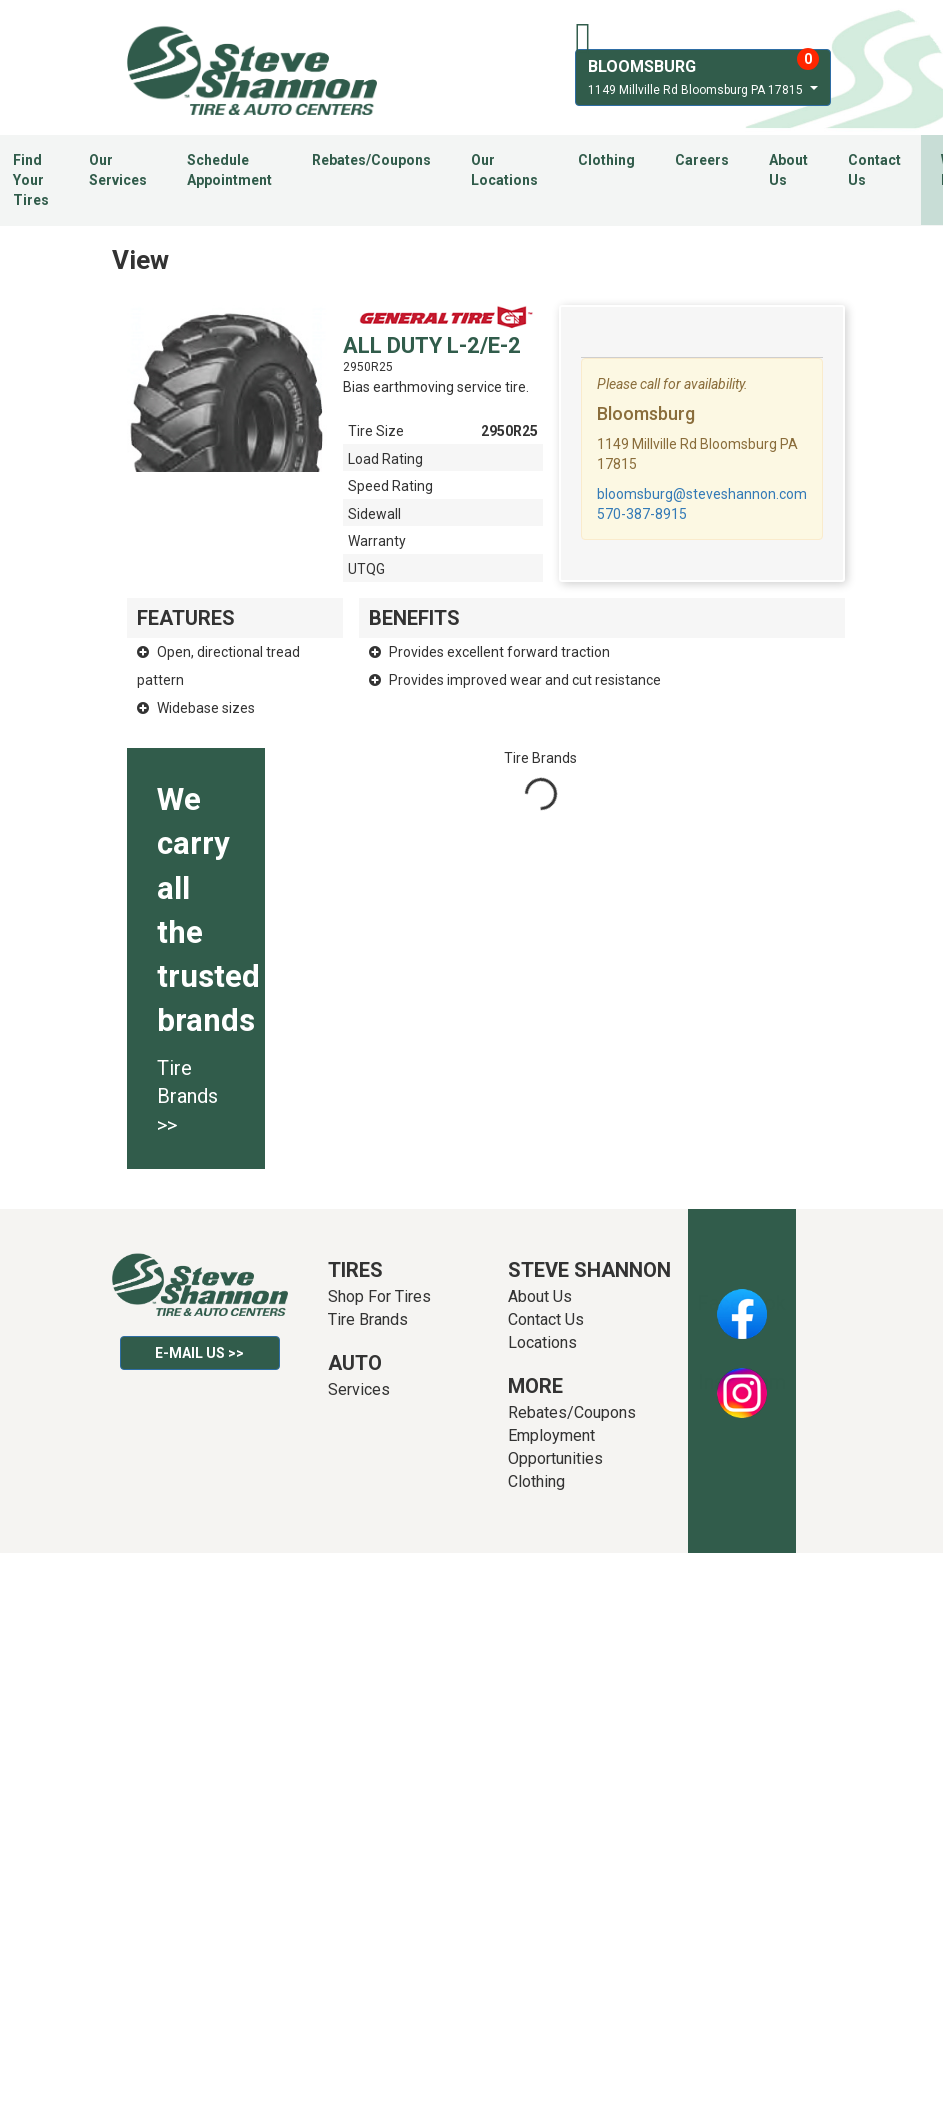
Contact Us (874, 170)
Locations (542, 1342)
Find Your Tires (31, 180)
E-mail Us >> (199, 1353)
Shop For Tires (379, 1296)
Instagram (742, 1382)
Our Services (118, 170)
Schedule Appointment (229, 170)
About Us (788, 170)
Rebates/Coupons (371, 160)
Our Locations (504, 170)
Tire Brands (368, 1319)
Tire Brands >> (187, 1096)
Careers (702, 160)
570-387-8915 (642, 514)
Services (359, 1389)
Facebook (741, 1303)
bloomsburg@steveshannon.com (702, 494)
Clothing (606, 160)
